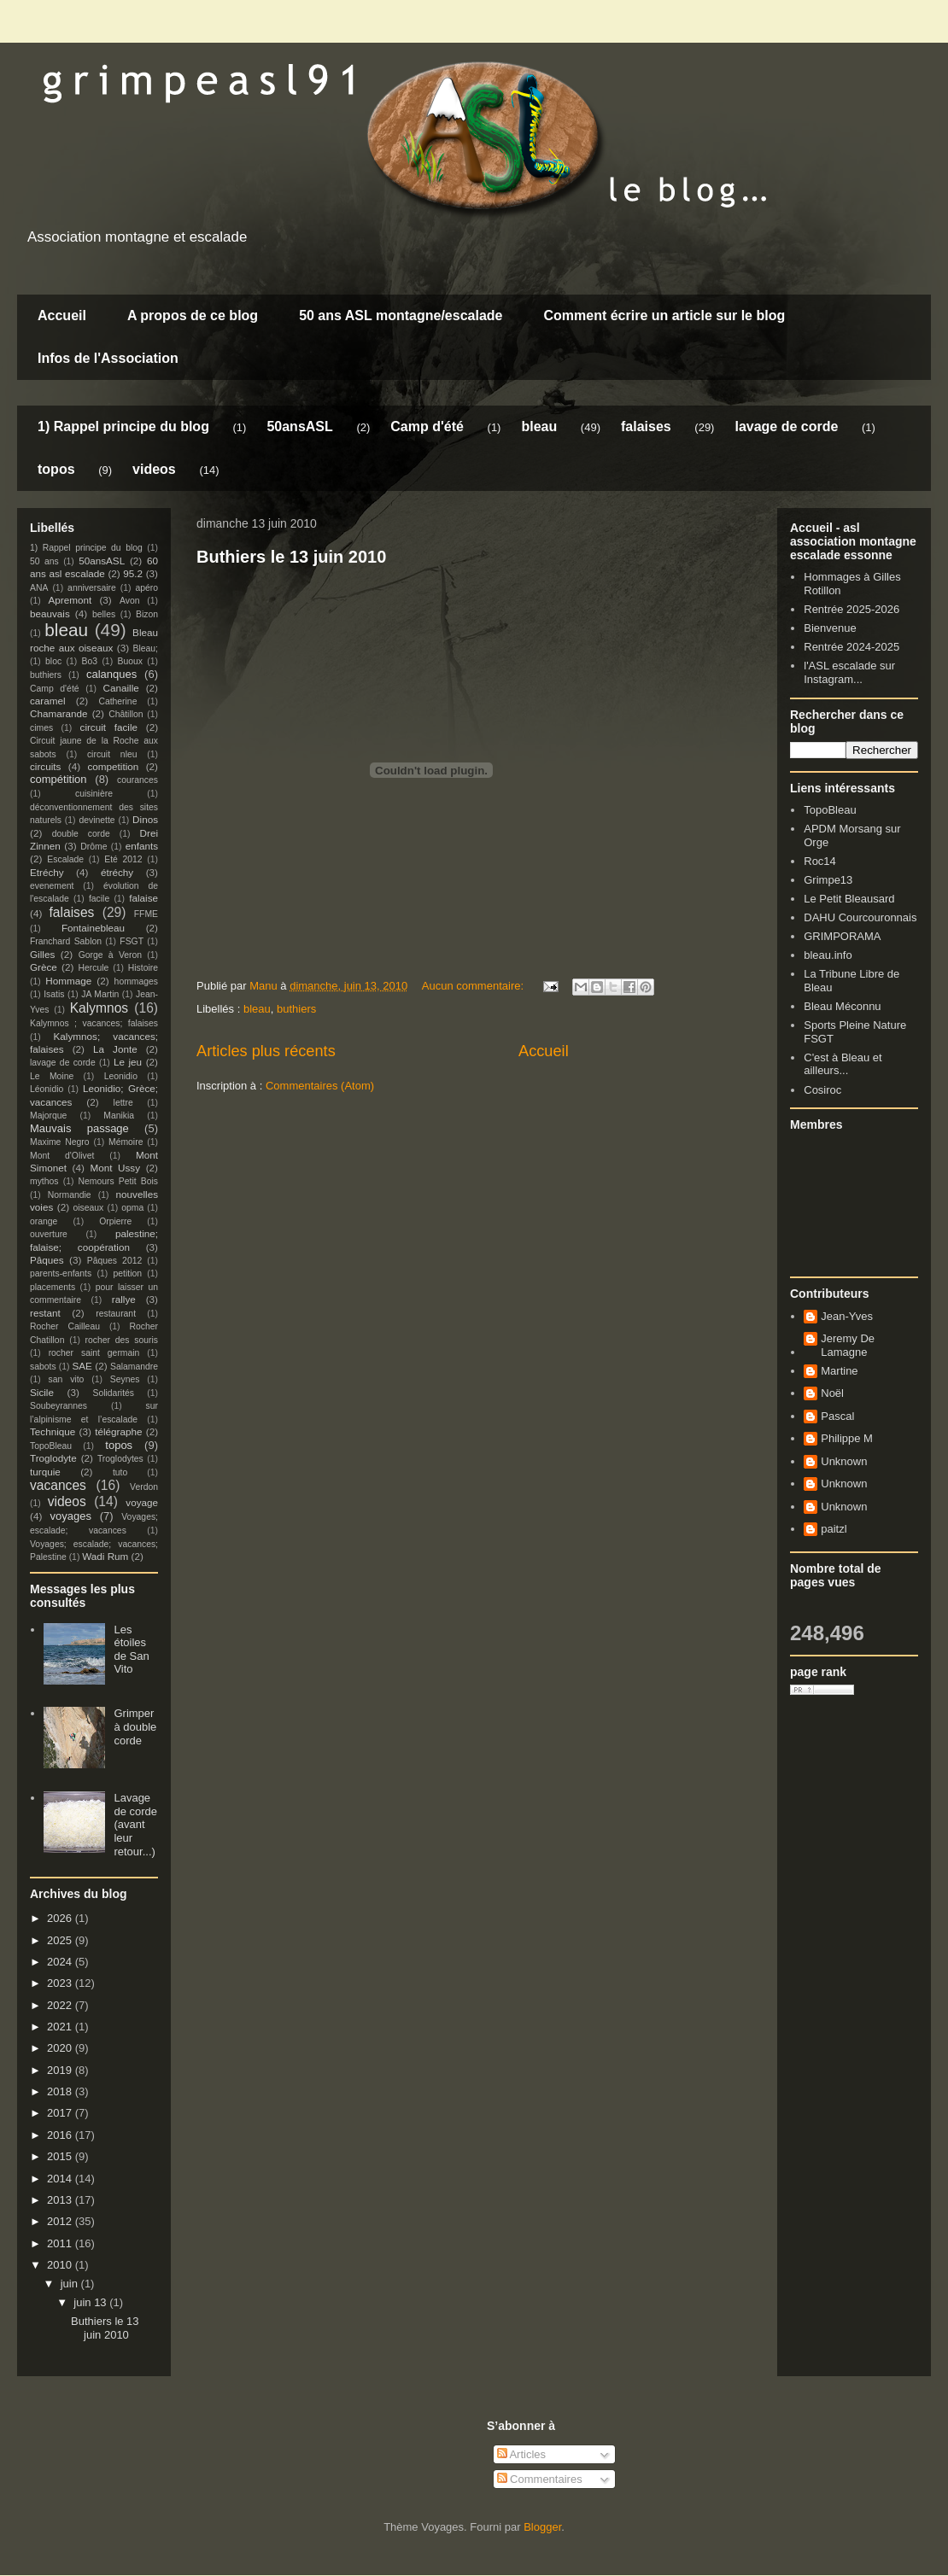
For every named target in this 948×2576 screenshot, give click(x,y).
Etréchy (47, 872)
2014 (61, 2178)
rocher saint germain (94, 1353)
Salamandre (134, 1366)
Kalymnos (99, 1008)
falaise (143, 897)
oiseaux (88, 1207)
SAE (81, 1365)
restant (45, 1312)
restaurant (116, 1313)
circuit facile (109, 727)
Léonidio (46, 1089)
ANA (39, 588)
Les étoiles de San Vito (131, 1649)
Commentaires (539, 2479)
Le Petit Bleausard (849, 898)
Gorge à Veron (110, 955)
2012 (61, 2221)
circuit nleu (112, 754)
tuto (120, 1472)
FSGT (131, 941)
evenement (51, 886)
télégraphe (118, 1431)
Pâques (47, 1259)
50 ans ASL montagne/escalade (400, 315)
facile (99, 898)
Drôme (93, 846)
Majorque (48, 1115)
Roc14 (820, 861)
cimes (41, 728)
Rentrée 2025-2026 (851, 609)
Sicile (42, 1392)
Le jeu (128, 1061)
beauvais (50, 613)
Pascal (837, 1416)
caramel (48, 700)
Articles (522, 2454)
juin (71, 2283)
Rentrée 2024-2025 (851, 646)
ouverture (48, 1234)
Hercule (94, 968)
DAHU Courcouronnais (860, 917)
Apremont (70, 599)
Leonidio (121, 1076)
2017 (61, 2112)
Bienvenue (830, 628)
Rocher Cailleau (65, 1326)
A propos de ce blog (192, 315)
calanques (111, 674)
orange (43, 1221)
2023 (61, 1983)
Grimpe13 (828, 879)
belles (103, 614)
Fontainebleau (93, 927)
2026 (61, 1918)
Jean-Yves (847, 1316)
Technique (52, 1431)
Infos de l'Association (108, 358)
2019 (61, 2070)
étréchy (117, 872)
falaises (646, 426)
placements (52, 1287)
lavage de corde (786, 426)
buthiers (296, 1008)
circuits (45, 766)
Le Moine (51, 1076)
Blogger (542, 2527)
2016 (61, 2135)
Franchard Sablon (66, 941)
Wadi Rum (105, 1556)
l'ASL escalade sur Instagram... (849, 672)
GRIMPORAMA (842, 936)
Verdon (144, 1487)
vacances (58, 1485)
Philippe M (847, 1438)
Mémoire (125, 1142)
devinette (96, 820)
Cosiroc (822, 1090)
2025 (61, 1940)
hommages (136, 981)
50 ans (44, 561)
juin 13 (91, 2302)
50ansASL (299, 426)
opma (132, 1207)
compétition (58, 779)
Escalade (65, 859)
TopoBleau (51, 1446)
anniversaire (91, 588)
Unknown (844, 1461)
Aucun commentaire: (474, 985)
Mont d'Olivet (62, 1155)
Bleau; (145, 648)
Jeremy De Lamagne (848, 1345)
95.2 (133, 573)
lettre (123, 1102)
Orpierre (115, 1221)
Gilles (42, 954)
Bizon (147, 614)
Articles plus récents (266, 1051)
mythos (44, 1181)
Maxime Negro (60, 1142)
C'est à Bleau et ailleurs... (842, 1064)
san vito (67, 1379)
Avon (130, 600)
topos (56, 469)
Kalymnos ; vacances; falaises (94, 1023)
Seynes (125, 1379)
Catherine (117, 701)
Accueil (62, 315)
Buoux (129, 661)
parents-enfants (60, 1273)
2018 (61, 2091)
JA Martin (100, 994)
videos (154, 469)
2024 (61, 1961)
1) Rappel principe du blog (123, 426)
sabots (43, 1366)
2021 (61, 2026)
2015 (61, 2156)
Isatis (54, 994)
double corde (81, 833)
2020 (61, 2048)
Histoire (143, 968)
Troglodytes (120, 1458)
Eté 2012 (123, 859)
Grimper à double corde (135, 1726)
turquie (45, 1471)
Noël (832, 1393)
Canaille (121, 687)
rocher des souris (121, 1340)
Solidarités (114, 1393)
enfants (142, 845)
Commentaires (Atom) (320, 1085)
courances (137, 780)
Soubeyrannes (58, 1406)
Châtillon (125, 714)
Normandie (69, 1195)
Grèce (43, 967)
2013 (61, 2199)
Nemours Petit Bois (118, 1181)
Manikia (118, 1115)
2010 (61, 2264)
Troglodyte (53, 1457)
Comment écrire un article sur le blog (664, 315)
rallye (124, 1299)
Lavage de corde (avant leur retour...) (135, 1824)
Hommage (68, 980)
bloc (53, 661)
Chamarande (59, 713)
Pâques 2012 (114, 1260)
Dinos (145, 819)
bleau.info (827, 955)
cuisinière (94, 793)
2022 (61, 2005)
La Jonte (115, 1048)
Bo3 (90, 661)
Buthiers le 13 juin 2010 (291, 556)
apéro (146, 588)
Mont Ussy (115, 1167)
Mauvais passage (79, 1128)
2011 (61, 2243)
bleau (539, 426)
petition (128, 1273)
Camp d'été (427, 426)
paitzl (833, 1528)
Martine (839, 1370)
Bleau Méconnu (842, 1006)
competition (113, 766)
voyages (70, 1516)
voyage (142, 1502)
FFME (146, 914)
